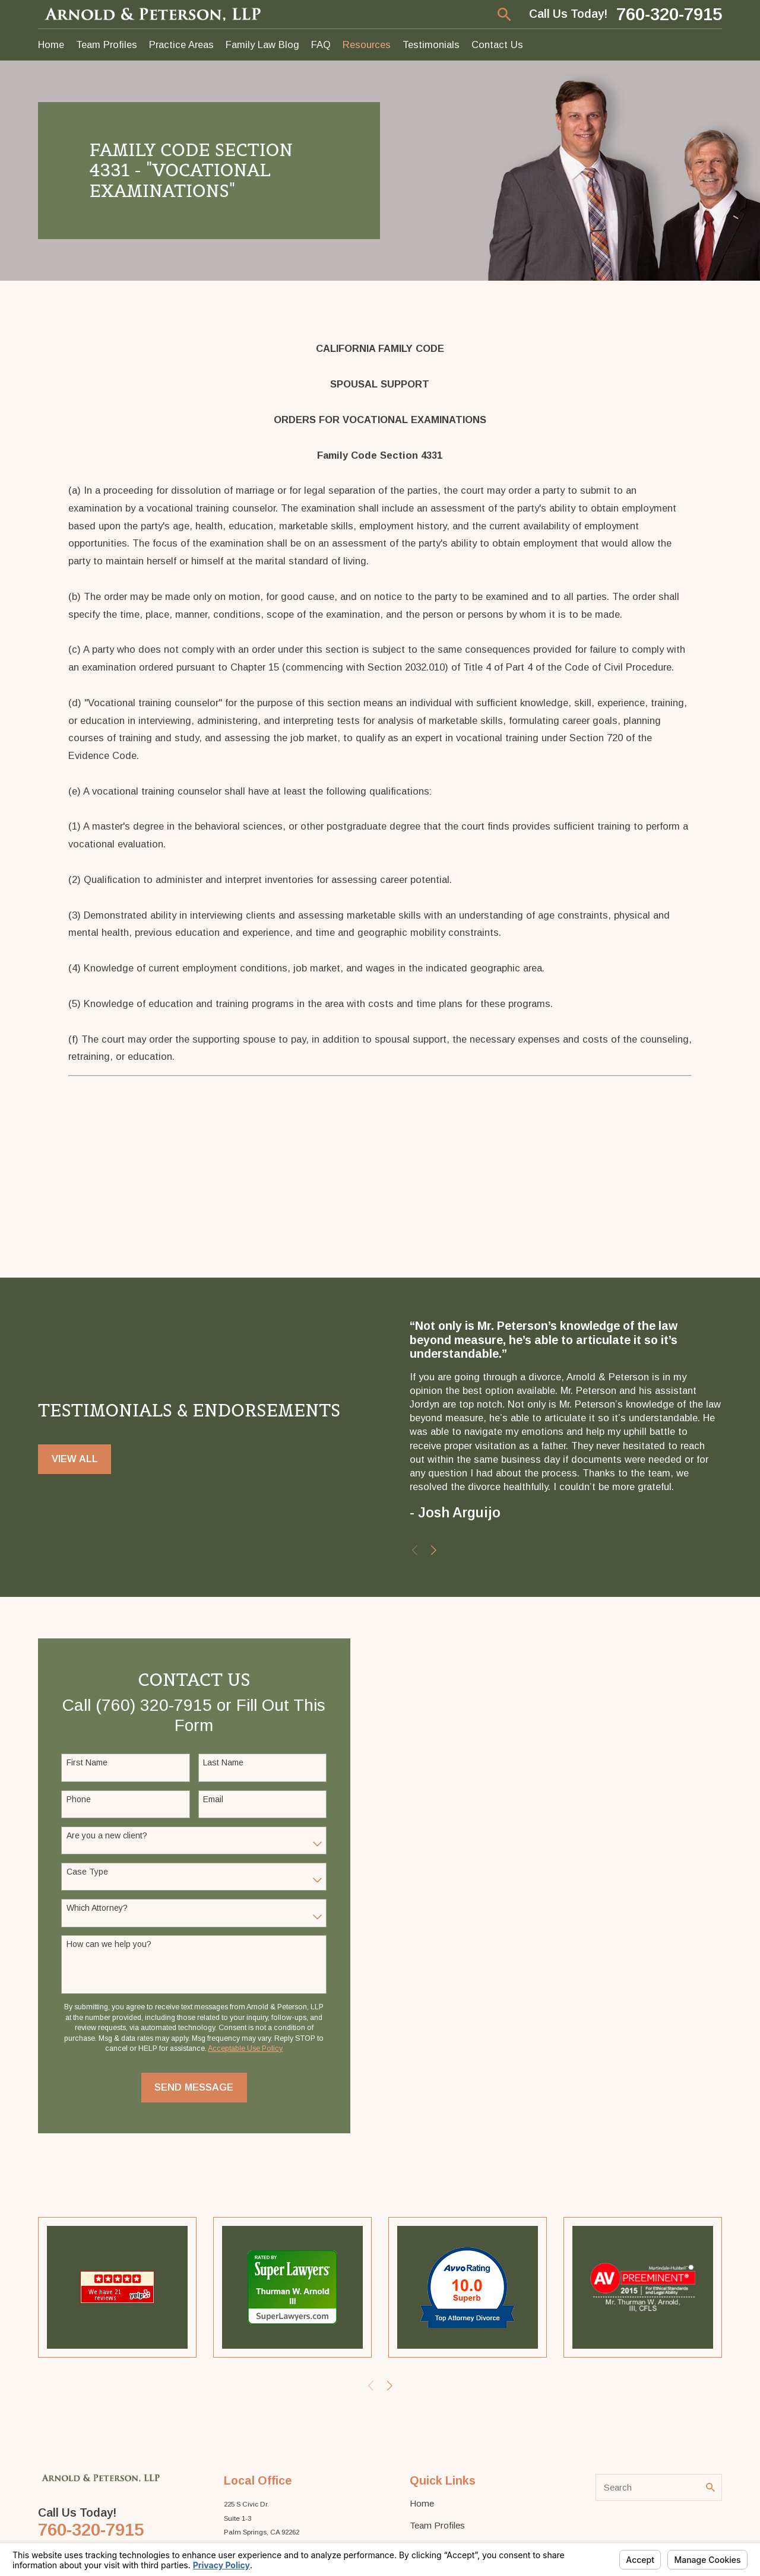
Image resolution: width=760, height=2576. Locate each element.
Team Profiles (437, 2525)
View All (75, 1459)
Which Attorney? (95, 1908)
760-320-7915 (669, 14)
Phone (77, 1799)
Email (212, 1799)
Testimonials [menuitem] (431, 44)
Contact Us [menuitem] (497, 44)
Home (422, 2503)
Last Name (222, 1762)
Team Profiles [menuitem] (106, 44)
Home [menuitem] (51, 44)
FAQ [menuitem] (321, 44)
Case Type (86, 1871)
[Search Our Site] (710, 2487)
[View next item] (435, 1550)
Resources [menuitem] (367, 44)
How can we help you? (107, 1944)
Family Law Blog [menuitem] (262, 44)
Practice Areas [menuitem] (181, 44)
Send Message (193, 2087)
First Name (85, 1762)
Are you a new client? (105, 1835)
